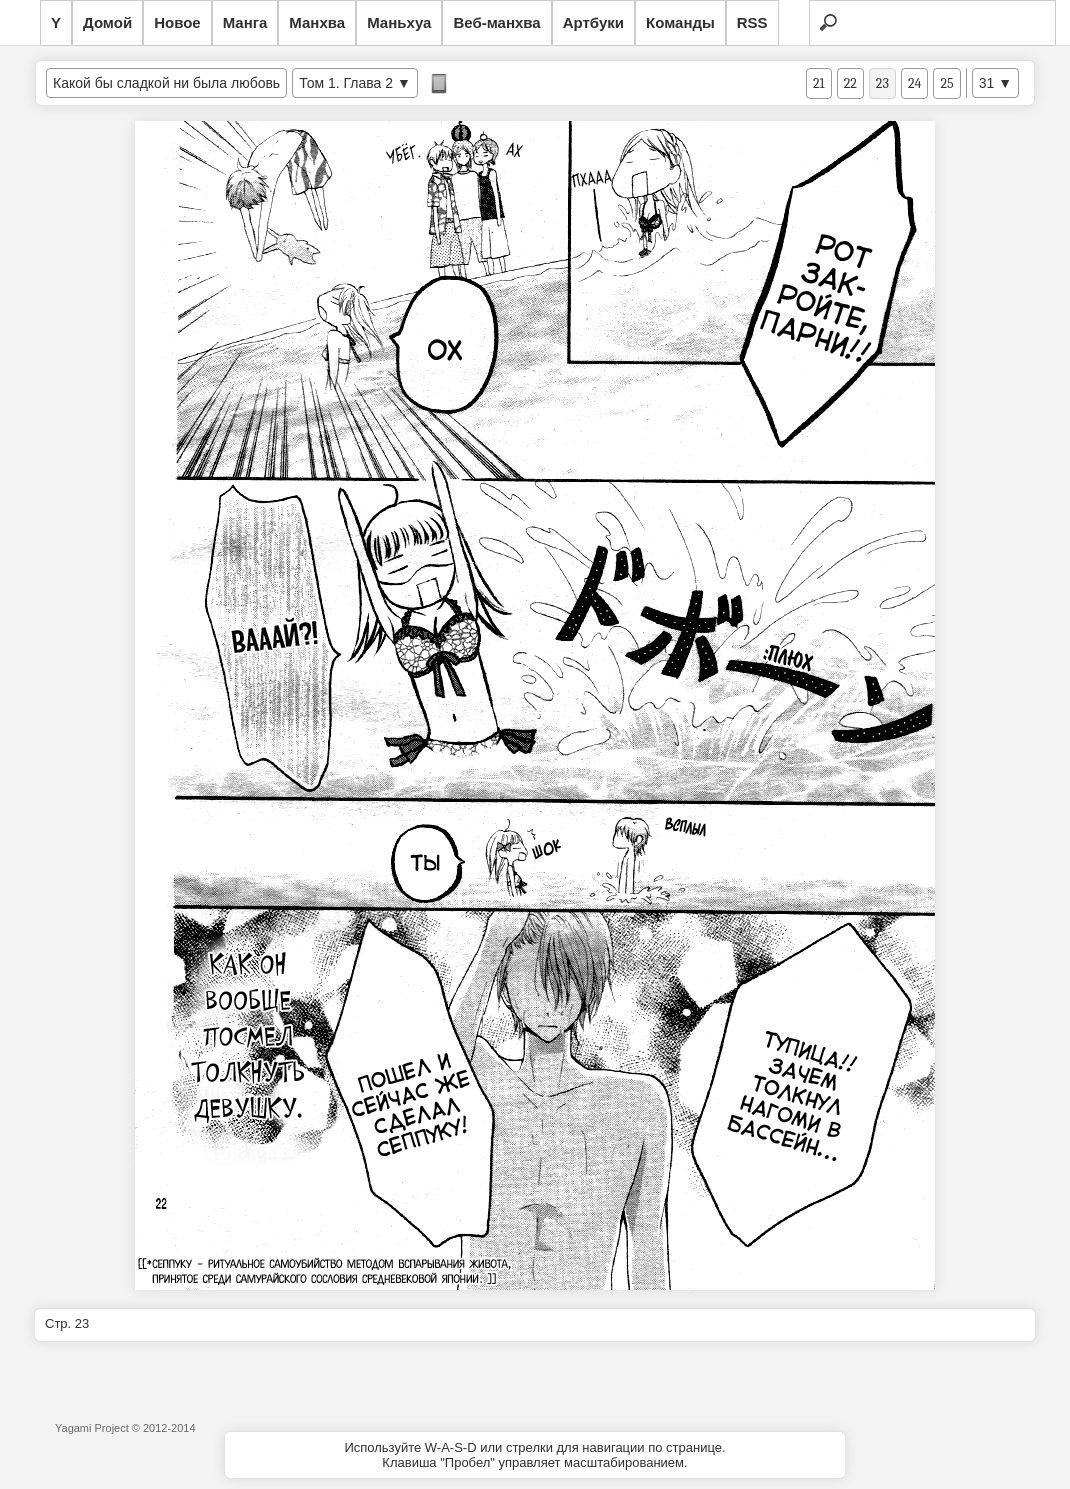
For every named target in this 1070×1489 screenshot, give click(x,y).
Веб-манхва (496, 22)
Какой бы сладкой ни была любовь (166, 83)
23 (882, 83)
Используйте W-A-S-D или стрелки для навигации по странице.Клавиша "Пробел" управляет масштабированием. (534, 1455)
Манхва (317, 22)
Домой (107, 22)
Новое (177, 22)
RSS (752, 22)
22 (850, 83)
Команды (680, 22)
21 (819, 83)
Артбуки (593, 22)
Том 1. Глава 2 (346, 83)
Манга (245, 22)
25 (946, 83)
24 (915, 83)
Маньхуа (399, 22)
